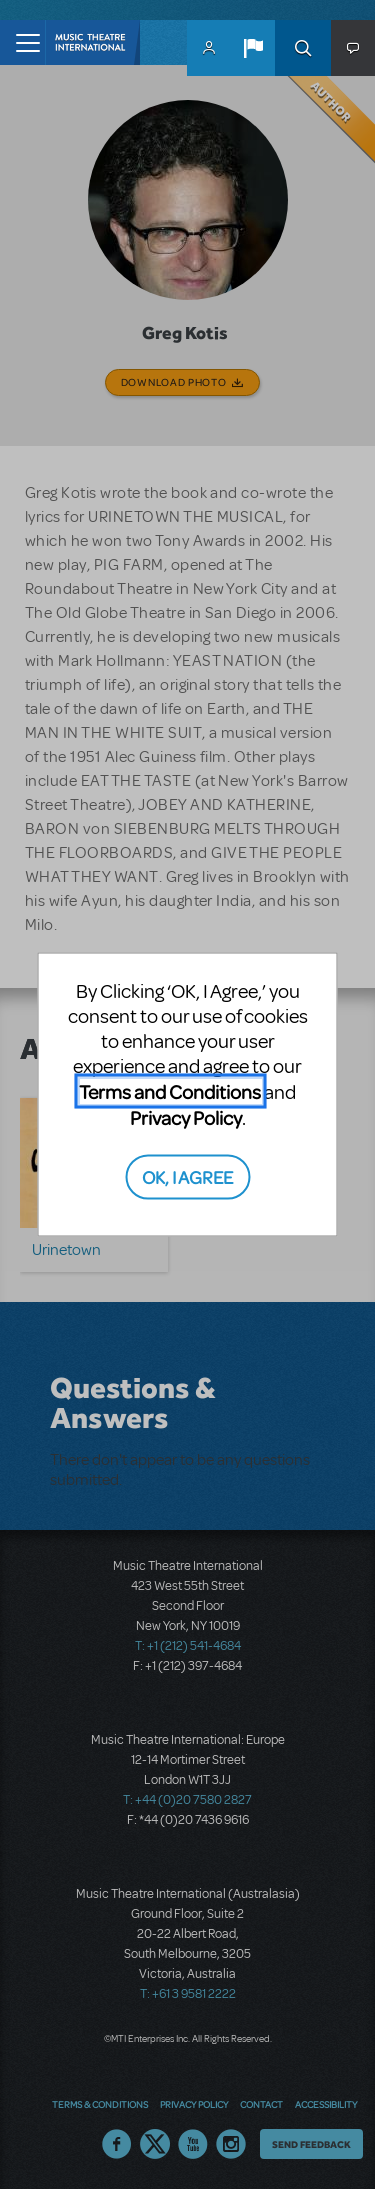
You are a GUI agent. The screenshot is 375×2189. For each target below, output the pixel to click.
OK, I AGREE (187, 1175)
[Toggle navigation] (22, 42)
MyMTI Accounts (209, 48)
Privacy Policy (186, 1117)
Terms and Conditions (170, 1091)
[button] (253, 48)
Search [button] (303, 48)
